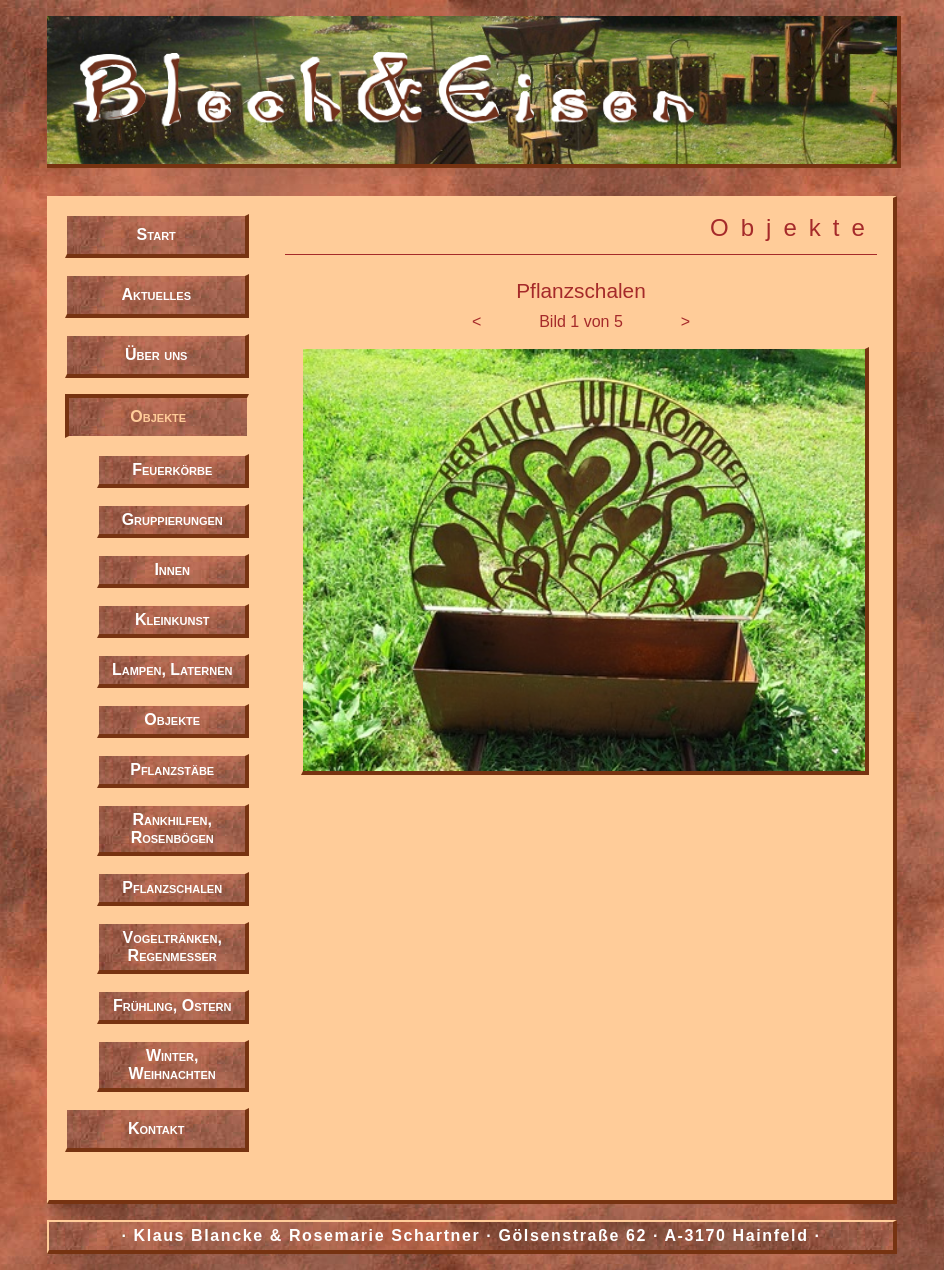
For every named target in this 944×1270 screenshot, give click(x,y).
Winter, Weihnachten (172, 1064)
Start (156, 234)
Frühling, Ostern (172, 1005)
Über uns (156, 354)
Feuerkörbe (172, 469)
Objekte (158, 416)
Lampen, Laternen (172, 669)
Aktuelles (156, 294)
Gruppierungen (172, 519)
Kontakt (156, 1128)
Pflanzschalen (172, 887)
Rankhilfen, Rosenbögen (172, 828)
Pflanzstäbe (172, 769)
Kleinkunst (172, 619)
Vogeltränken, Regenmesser (172, 946)
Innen (172, 569)
